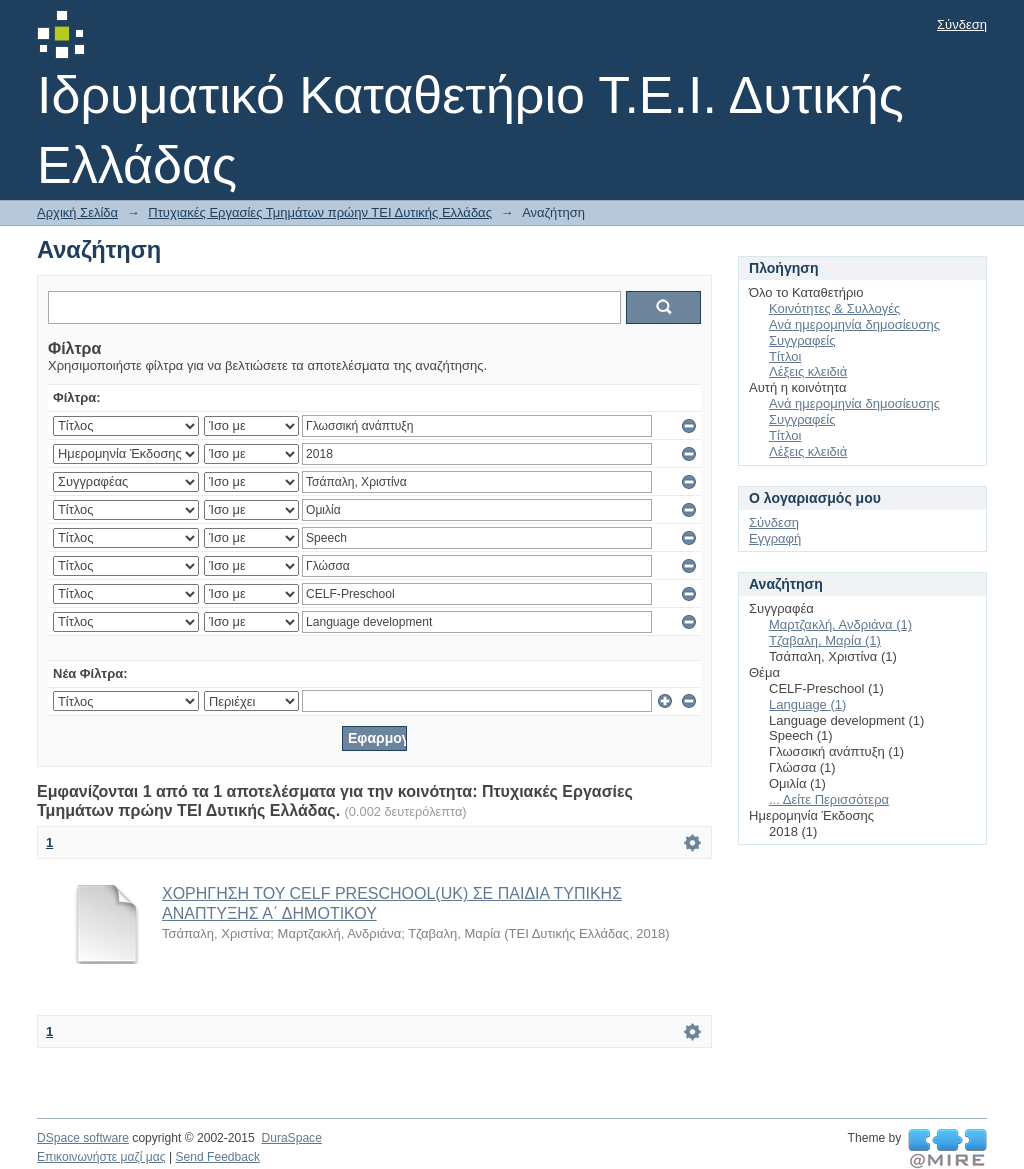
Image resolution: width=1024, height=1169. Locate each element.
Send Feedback (217, 1157)
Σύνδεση (962, 24)
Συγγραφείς (802, 340)
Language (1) (807, 704)
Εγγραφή (775, 538)
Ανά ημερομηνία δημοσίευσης (854, 324)
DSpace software (83, 1138)
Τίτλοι (785, 356)
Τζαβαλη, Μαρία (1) (825, 640)
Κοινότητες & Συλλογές (834, 308)
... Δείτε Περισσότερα (829, 799)
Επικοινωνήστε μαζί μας (101, 1157)
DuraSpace (291, 1138)
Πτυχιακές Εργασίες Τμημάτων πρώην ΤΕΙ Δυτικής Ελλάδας (320, 212)
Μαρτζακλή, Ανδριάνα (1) (840, 624)
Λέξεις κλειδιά (808, 371)
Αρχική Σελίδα (77, 212)
